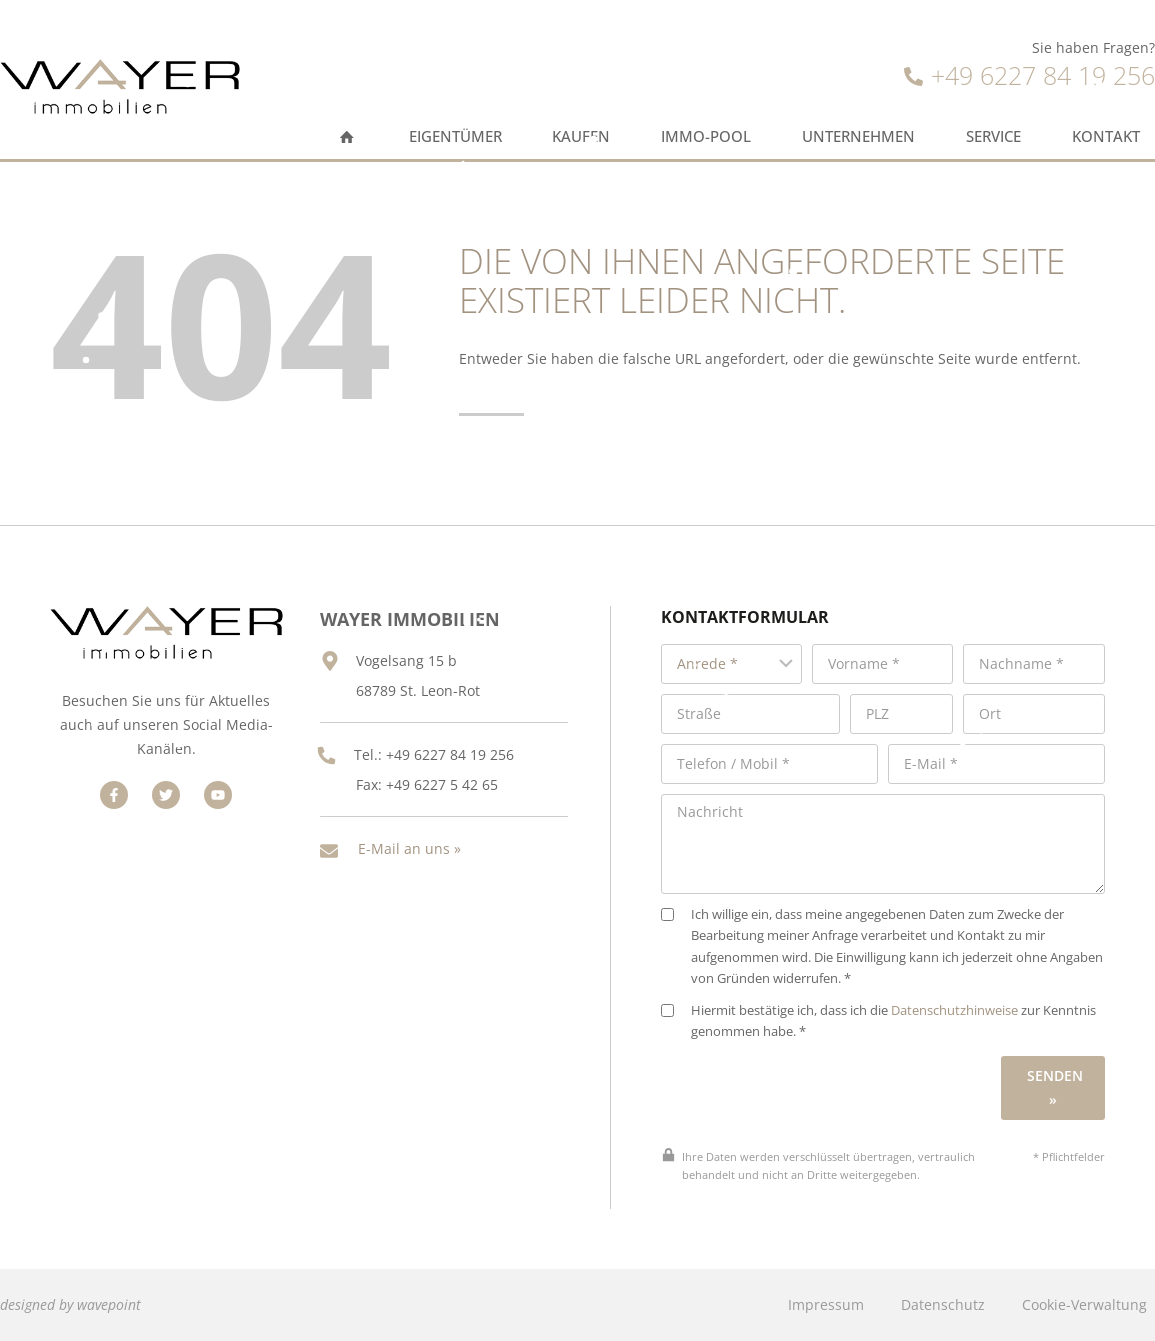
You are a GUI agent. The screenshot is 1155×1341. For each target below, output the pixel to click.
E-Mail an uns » (409, 848)
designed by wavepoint (70, 1304)
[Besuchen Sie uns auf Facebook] (114, 795)
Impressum (826, 1304)
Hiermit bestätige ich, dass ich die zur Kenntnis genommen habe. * (878, 1021)
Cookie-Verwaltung (1084, 1304)
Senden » (1055, 1087)
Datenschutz (943, 1304)
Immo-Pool (706, 136)
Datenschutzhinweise (954, 1010)
